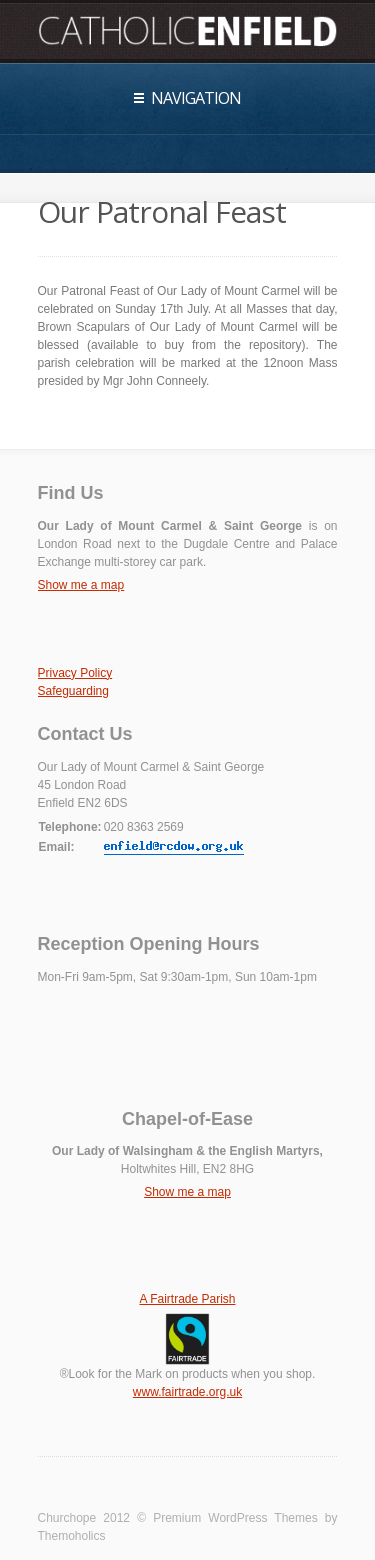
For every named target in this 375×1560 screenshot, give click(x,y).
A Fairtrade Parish (187, 1299)
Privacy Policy (75, 673)
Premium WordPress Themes (235, 1518)
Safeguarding (73, 691)
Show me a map (81, 585)
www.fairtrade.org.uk (187, 1392)
